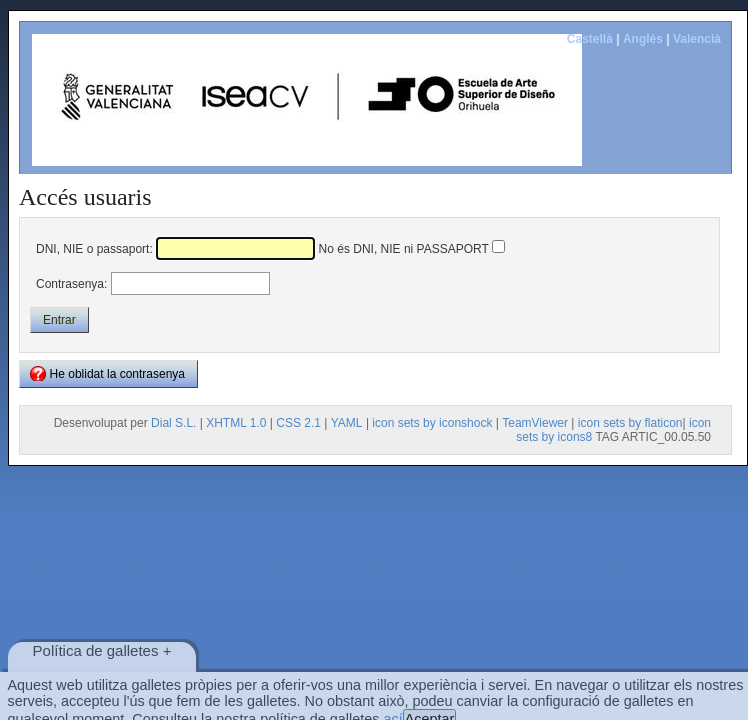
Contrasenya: (71, 284)
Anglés (643, 39)
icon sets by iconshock (432, 423)
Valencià (697, 39)
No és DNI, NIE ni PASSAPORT (404, 249)
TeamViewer (535, 423)
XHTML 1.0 (236, 423)
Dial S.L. (173, 423)
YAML (347, 423)
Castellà (590, 39)
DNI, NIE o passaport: (94, 249)
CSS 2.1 (298, 423)
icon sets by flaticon (630, 423)
